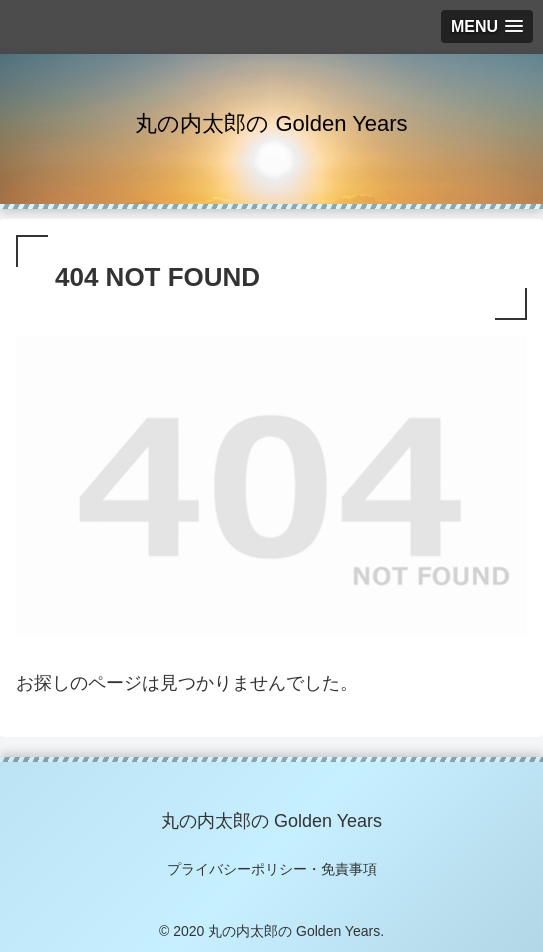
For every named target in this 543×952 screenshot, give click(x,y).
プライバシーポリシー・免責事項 (272, 869)
